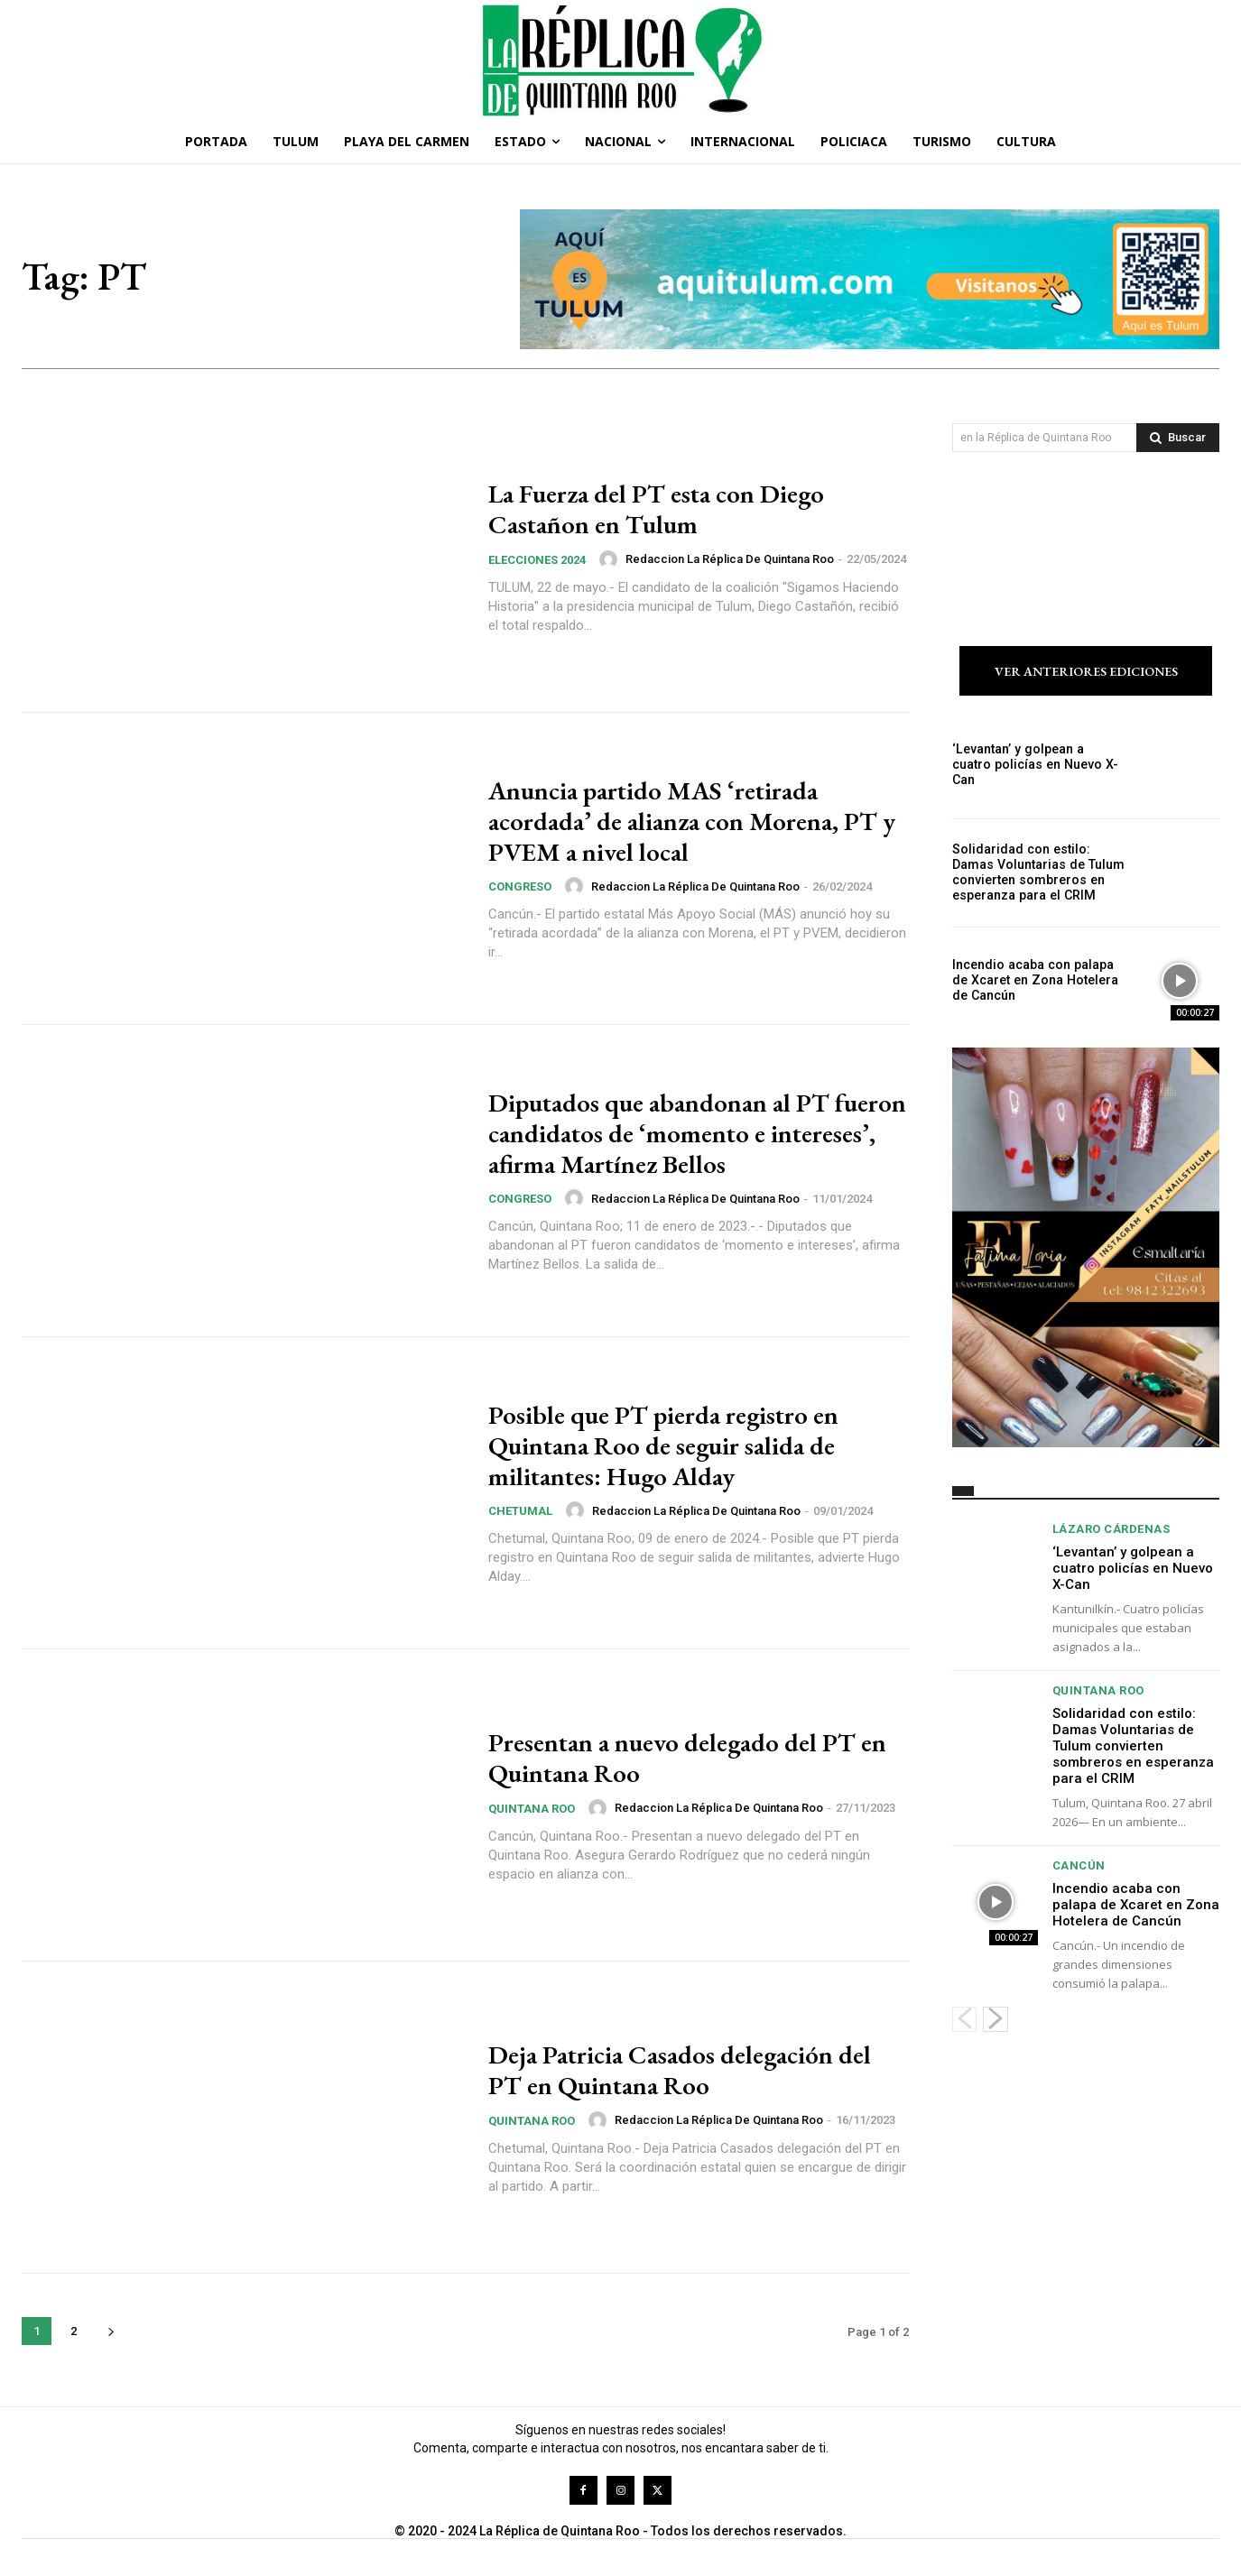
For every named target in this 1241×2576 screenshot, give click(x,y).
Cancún (1079, 1865)
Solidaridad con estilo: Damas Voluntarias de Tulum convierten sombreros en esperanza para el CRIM (1037, 872)
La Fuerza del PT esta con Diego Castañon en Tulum (666, 508)
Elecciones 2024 (537, 559)
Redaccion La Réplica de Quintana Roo (729, 558)
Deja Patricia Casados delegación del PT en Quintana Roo (688, 2069)
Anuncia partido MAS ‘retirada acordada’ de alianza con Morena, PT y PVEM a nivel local (693, 820)
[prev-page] (964, 2019)
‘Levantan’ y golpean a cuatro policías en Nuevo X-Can (1037, 765)
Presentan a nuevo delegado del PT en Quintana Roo (682, 1757)
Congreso (519, 885)
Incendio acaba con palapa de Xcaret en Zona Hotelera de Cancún (1033, 980)
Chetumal (520, 1510)
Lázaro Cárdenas (1111, 1529)
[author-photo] (611, 558)
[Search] (1177, 437)
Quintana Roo (531, 1807)
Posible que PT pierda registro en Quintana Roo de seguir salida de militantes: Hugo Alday (673, 1445)
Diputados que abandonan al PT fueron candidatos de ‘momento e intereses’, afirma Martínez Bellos (674, 1132)
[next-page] (110, 2331)
